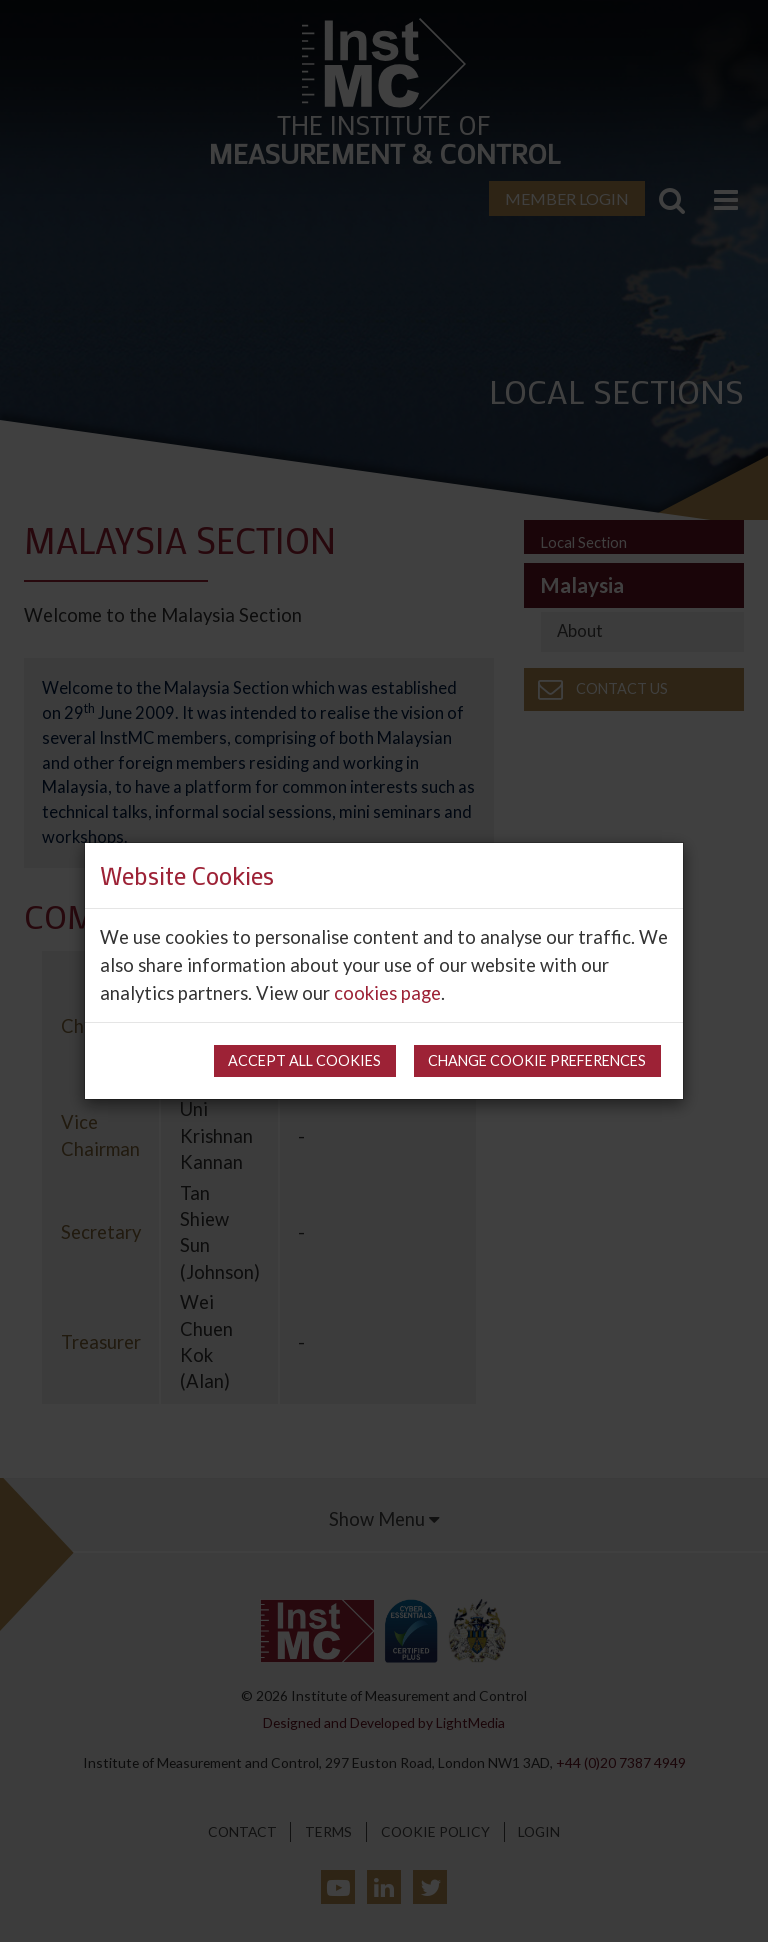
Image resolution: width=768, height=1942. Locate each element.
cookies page (387, 993)
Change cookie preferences (537, 1060)
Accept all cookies (304, 1060)
